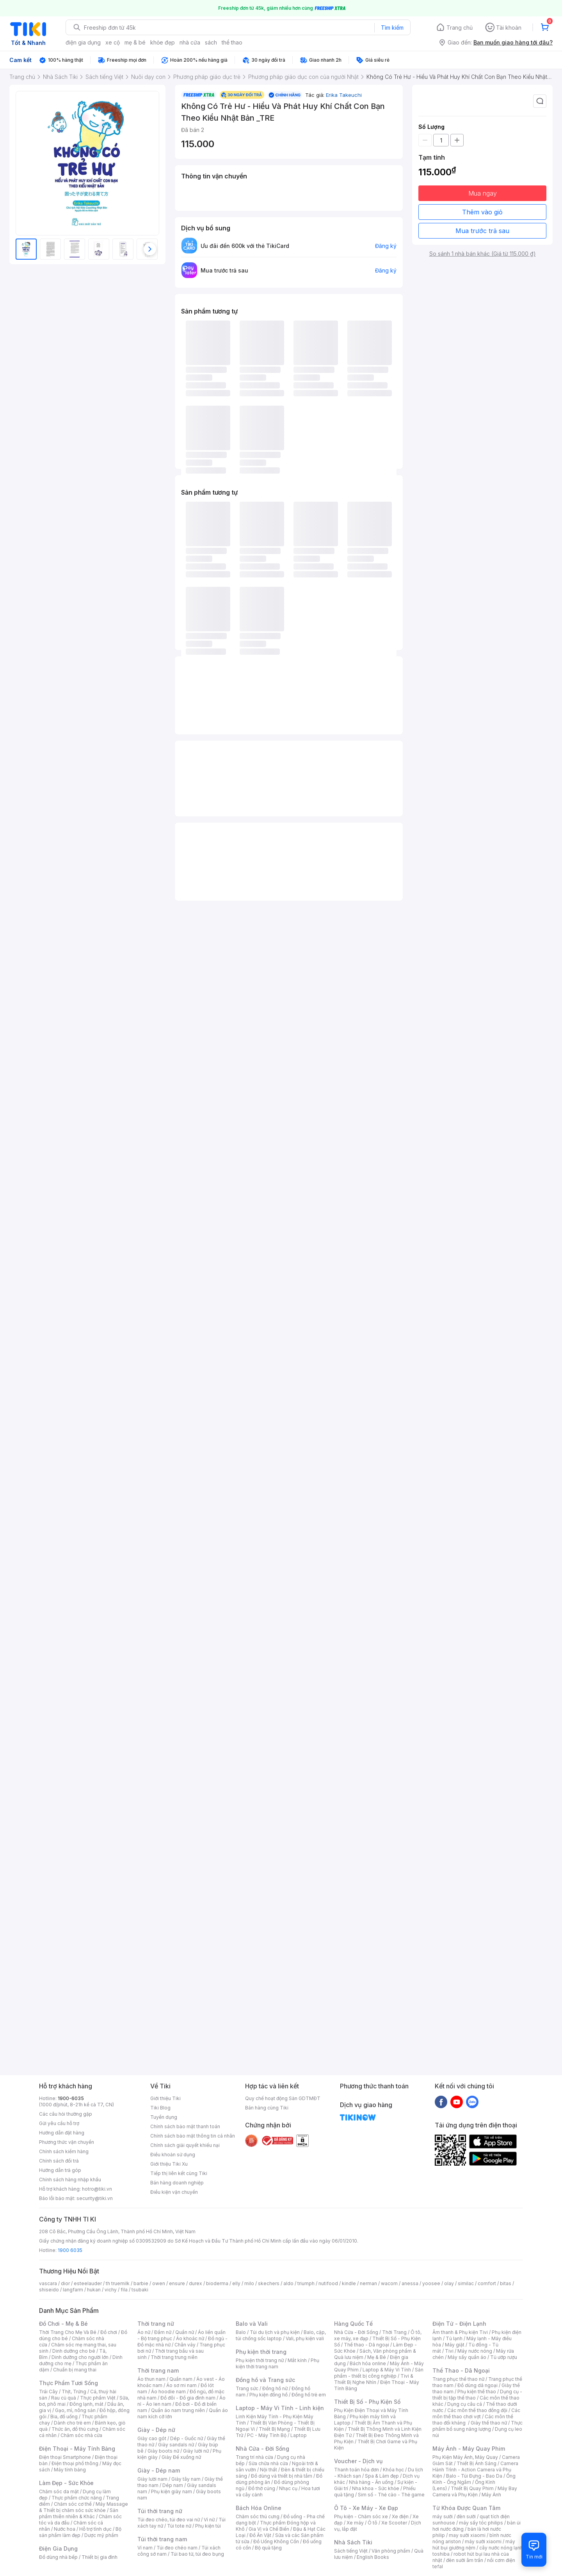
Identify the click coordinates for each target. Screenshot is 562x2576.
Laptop (298, 2435)
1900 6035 (70, 2250)
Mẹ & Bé (376, 2357)
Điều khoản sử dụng (172, 2154)
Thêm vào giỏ (482, 212)
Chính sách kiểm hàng (64, 2151)
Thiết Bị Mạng (274, 2429)
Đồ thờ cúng (261, 2488)
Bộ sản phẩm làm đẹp (80, 2532)
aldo (288, 2283)
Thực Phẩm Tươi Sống (68, 2383)
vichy (111, 2290)
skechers (268, 2283)
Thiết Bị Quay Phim (472, 2488)
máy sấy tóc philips (481, 2523)
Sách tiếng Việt (351, 2551)
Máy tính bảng (70, 2470)
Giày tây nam (186, 2479)
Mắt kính (297, 2360)
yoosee (431, 2283)
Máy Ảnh (491, 2495)
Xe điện (400, 2516)
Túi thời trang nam (162, 2539)
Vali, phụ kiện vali (305, 2338)
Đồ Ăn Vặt (260, 2535)
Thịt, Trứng (74, 2391)
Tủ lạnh (454, 2338)
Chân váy (185, 2345)
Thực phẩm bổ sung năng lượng (477, 2426)
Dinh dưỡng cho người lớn (80, 2357)
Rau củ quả (63, 2398)
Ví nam (145, 2548)
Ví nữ (209, 2520)
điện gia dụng (83, 42)
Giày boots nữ (163, 2451)
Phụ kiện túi (208, 2526)
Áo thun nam (151, 2379)
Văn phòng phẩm (391, 2551)
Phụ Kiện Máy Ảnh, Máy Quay (465, 2457)
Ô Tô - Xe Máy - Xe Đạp (366, 2508)
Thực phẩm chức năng (77, 2498)
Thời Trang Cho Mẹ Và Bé (67, 2332)
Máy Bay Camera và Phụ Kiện (474, 2491)
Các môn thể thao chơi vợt (476, 2413)
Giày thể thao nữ (489, 2423)
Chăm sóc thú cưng (257, 2516)
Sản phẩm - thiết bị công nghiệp (378, 2373)
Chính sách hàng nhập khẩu (70, 2179)
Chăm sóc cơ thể (73, 2504)
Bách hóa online (368, 2363)
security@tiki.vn (94, 2198)
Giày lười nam (152, 2479)
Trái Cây (48, 2391)
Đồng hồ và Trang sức (265, 2379)
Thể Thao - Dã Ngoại (461, 2370)
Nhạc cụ (288, 2488)
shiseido (49, 2290)
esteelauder (88, 2283)
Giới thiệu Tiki (165, 2098)
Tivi (449, 2351)
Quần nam (180, 2379)
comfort (487, 2283)
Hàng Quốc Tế (353, 2323)
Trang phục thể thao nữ (458, 2379)
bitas (505, 2283)
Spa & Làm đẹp (382, 2476)
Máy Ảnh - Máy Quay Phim (468, 2448)
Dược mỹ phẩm (101, 2535)
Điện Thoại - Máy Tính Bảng (77, 2448)
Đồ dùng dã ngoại (477, 2385)
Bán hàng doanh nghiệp (177, 2183)
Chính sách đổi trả (59, 2161)
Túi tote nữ (179, 2526)
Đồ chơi (108, 2332)
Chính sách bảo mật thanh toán (185, 2126)
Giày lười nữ (196, 2451)
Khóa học (393, 2470)
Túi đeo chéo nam (177, 2548)
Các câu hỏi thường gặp (65, 2114)
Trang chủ (459, 27)
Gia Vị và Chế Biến (269, 2529)
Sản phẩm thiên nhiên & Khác (78, 2513)
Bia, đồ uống (64, 2416)
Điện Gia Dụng (58, 2548)
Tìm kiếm (392, 27)
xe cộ (112, 42)
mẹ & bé (135, 42)
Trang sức (247, 2388)
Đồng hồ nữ (275, 2388)
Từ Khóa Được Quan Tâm (466, 2508)
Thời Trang (394, 2332)
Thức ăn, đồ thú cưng (75, 2429)
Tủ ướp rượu (503, 2357)
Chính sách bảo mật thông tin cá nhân (192, 2136)
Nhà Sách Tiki (353, 2542)
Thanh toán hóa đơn (356, 2470)
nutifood (328, 2283)
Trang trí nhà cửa (254, 2457)
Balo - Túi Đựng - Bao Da (474, 2476)
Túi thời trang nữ (159, 2511)
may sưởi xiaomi (467, 2535)
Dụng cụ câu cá (464, 2404)
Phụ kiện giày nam (171, 2491)
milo (249, 2283)
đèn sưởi (466, 2516)
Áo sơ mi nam (181, 2385)
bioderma (217, 2283)
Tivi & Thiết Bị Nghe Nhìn (373, 2379)
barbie (140, 2283)
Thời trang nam (158, 2370)
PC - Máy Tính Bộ (266, 2435)
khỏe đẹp (162, 42)
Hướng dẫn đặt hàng (61, 2133)
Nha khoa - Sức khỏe (375, 2488)
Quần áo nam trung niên (178, 2410)
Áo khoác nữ (190, 2338)
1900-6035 (71, 2098)
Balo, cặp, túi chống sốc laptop (281, 2335)
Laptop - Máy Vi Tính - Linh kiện (280, 2408)
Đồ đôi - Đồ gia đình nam (187, 2398)
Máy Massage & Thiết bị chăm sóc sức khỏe (83, 2507)
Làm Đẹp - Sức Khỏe (66, 2483)
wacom (389, 2283)
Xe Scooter (394, 2523)
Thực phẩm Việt (98, 2398)
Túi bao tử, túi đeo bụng (197, 2554)
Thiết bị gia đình (99, 2557)
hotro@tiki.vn (97, 2189)
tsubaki (140, 2290)
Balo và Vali (252, 2323)
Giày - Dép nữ (156, 2429)
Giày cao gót (151, 2438)
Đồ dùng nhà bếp (58, 2557)
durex (195, 2283)
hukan (94, 2290)
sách (211, 42)
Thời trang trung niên (174, 2357)
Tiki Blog (160, 2108)
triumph (306, 2283)
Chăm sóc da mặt (59, 2491)
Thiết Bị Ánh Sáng (476, 2463)
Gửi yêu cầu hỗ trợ (59, 2123)
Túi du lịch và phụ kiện (275, 2332)
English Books (373, 2557)
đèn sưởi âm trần (464, 2560)
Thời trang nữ (155, 2323)
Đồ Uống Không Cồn (276, 2541)
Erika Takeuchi (344, 95)
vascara (48, 2283)
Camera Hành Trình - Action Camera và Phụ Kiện (475, 2469)
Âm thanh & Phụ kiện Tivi (460, 2332)
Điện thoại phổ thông (75, 2463)
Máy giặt (454, 2345)
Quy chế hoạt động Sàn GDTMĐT (282, 2098)
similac (466, 2283)
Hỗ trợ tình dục (95, 2529)
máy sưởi (442, 2516)
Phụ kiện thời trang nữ (260, 2360)
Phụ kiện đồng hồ (268, 2395)
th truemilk (118, 2283)
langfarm (73, 2290)
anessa (410, 2283)
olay (449, 2283)
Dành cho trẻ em (72, 2423)
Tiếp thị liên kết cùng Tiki (178, 2173)
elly (236, 2283)
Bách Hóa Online (258, 2508)
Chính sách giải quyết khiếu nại (185, 2145)
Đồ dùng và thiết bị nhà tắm (281, 2476)
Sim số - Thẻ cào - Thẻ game (391, 2495)
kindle (349, 2283)
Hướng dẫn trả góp (60, 2170)
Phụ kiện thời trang (261, 2351)
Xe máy (355, 2523)
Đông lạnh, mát (86, 2404)
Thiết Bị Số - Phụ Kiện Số (367, 2401)
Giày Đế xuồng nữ (181, 2457)
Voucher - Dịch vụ (358, 2461)
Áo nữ (143, 2332)
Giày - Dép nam (158, 2470)
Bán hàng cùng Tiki (266, 2108)
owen (158, 2283)
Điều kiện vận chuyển (174, 2192)
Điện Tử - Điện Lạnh (459, 2323)
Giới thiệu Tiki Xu (169, 2164)
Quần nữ (184, 2332)
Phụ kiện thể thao (476, 2391)
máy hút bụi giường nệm (473, 2545)
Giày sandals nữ (176, 2445)
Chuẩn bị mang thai (74, 2370)
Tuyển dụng (163, 2117)
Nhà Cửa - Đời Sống (262, 2448)
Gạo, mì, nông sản (75, 2410)
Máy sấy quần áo (467, 2357)
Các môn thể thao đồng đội (477, 2410)
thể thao (232, 42)
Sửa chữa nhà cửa (268, 2463)
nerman (368, 2283)
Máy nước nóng (474, 2351)
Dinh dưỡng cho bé (73, 2351)
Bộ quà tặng (268, 2548)
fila (124, 2290)
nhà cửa (190, 42)
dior (65, 2283)
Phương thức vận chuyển (66, 2142)
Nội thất (268, 2470)
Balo (241, 2332)
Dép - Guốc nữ (186, 2438)
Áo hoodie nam (168, 2391)
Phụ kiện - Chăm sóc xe (361, 2516)
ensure (177, 2283)
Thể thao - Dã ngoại (366, 2345)
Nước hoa (64, 2529)
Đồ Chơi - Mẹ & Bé (63, 2323)
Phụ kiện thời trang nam (277, 2363)
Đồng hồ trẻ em (309, 2395)
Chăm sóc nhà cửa (81, 2435)
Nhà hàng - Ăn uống (371, 2482)
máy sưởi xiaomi (483, 2541)
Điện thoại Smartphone (65, 2457)
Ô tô (372, 2523)
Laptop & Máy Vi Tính (387, 2370)
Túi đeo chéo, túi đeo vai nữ (168, 2520)
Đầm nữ (162, 2332)
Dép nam (172, 2485)
